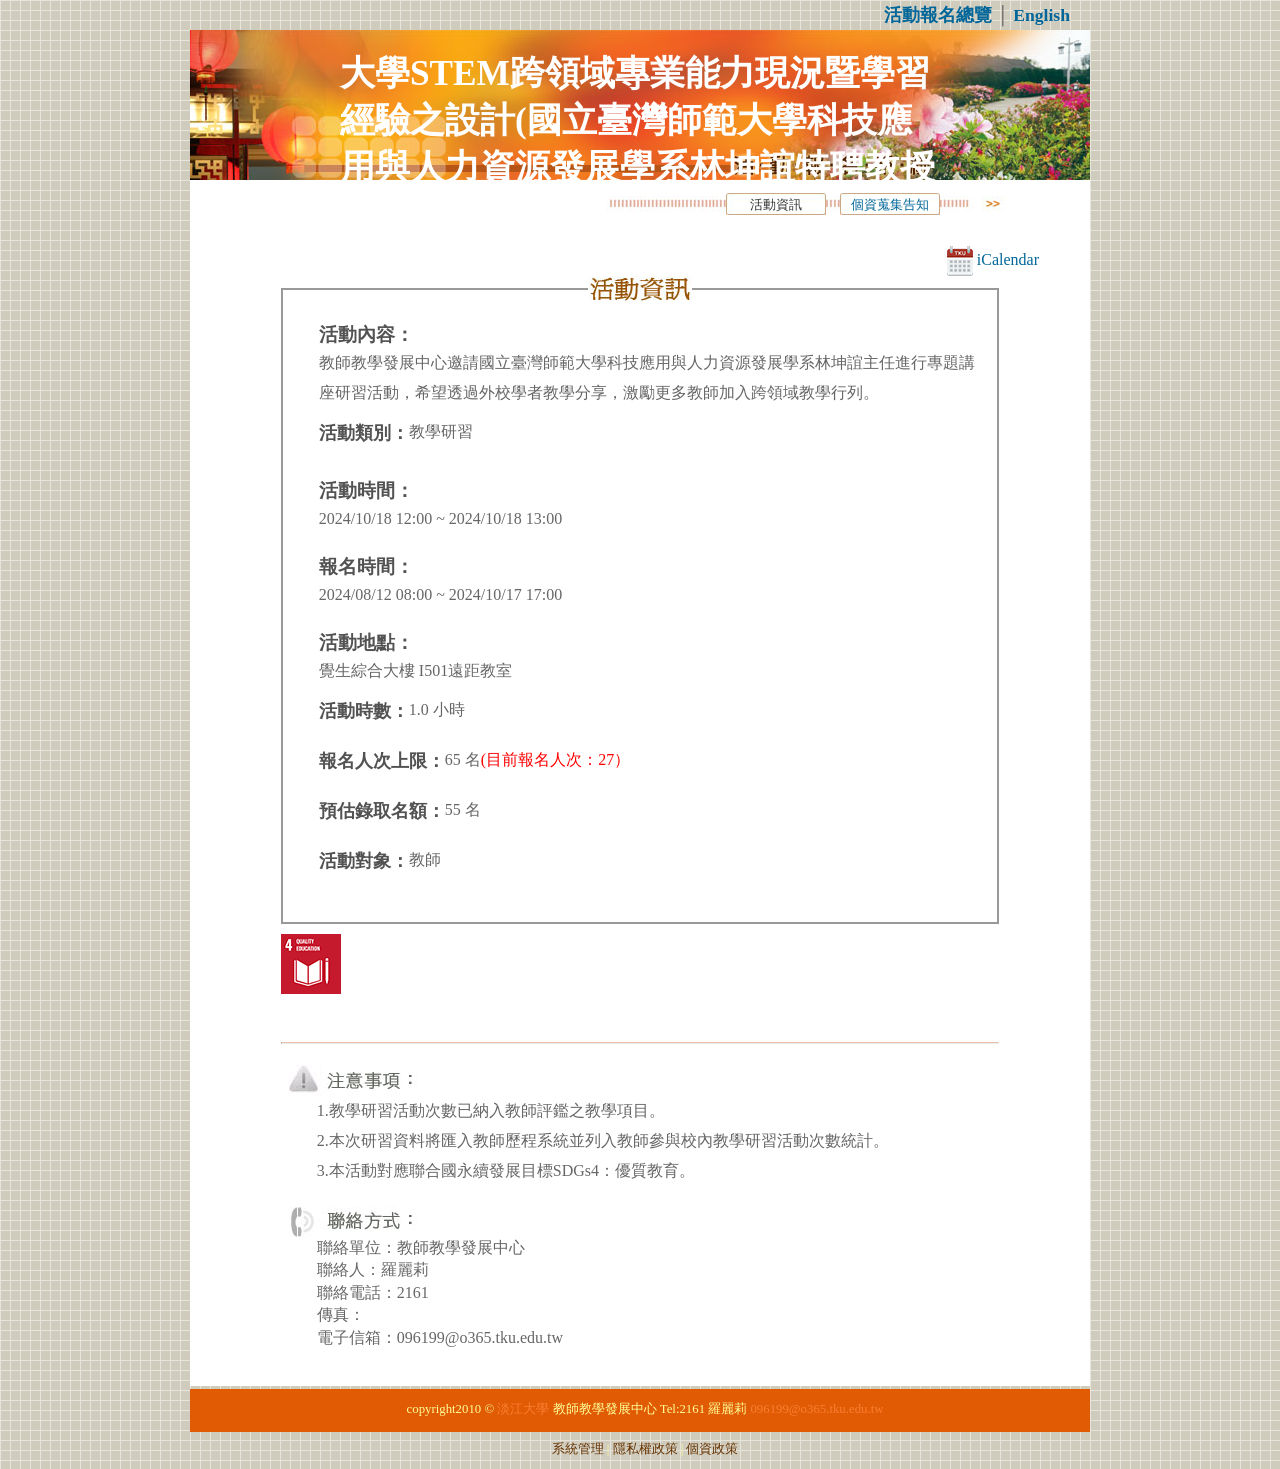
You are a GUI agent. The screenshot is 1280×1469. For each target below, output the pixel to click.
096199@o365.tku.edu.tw (816, 1409)
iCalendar (993, 259)
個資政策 (712, 1449)
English (1041, 15)
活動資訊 (776, 205)
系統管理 (578, 1449)
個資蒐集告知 (890, 205)
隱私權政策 (645, 1449)
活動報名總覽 (938, 15)
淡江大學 (523, 1409)
